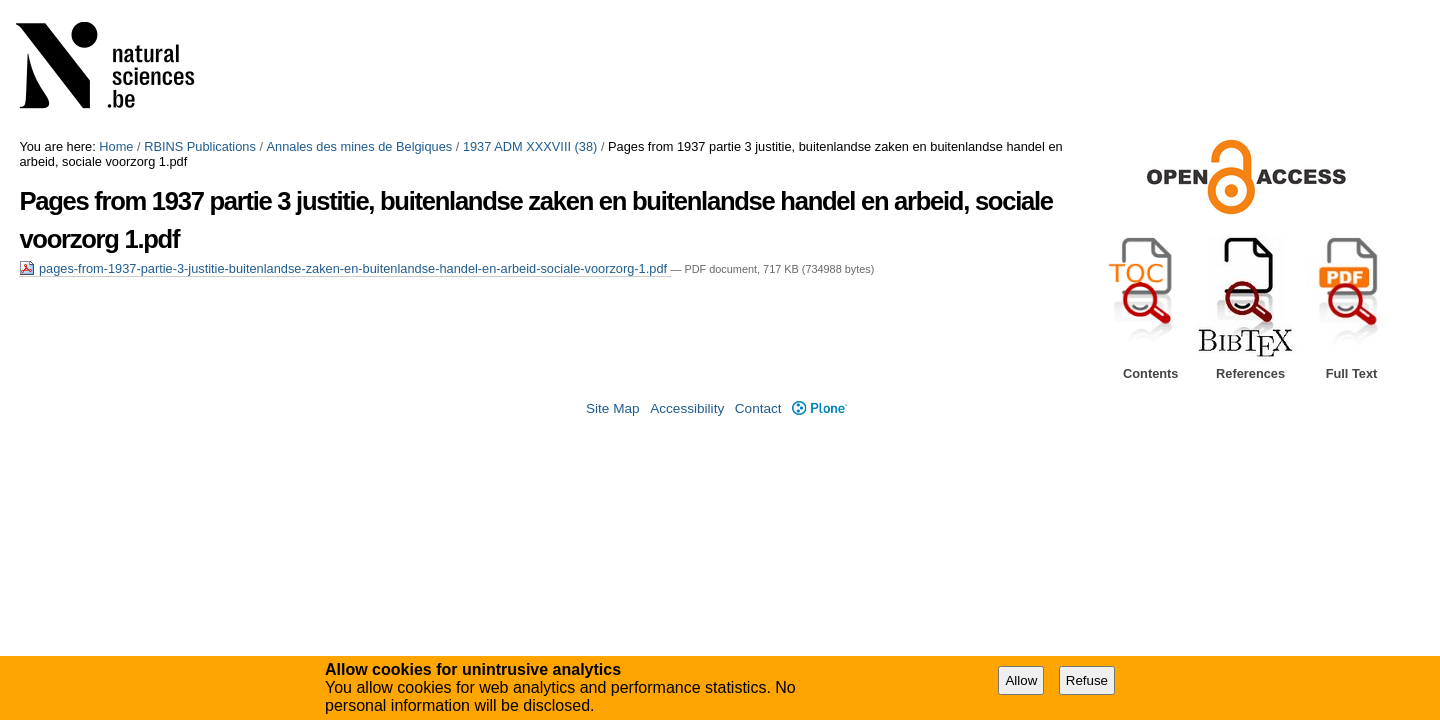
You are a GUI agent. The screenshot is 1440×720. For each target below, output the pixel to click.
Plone (819, 408)
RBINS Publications (200, 146)
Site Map (613, 408)
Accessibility (687, 408)
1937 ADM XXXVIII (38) (530, 146)
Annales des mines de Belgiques (360, 146)
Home (116, 146)
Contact (758, 408)
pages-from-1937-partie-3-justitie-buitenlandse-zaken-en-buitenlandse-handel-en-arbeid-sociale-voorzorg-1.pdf (344, 268)
